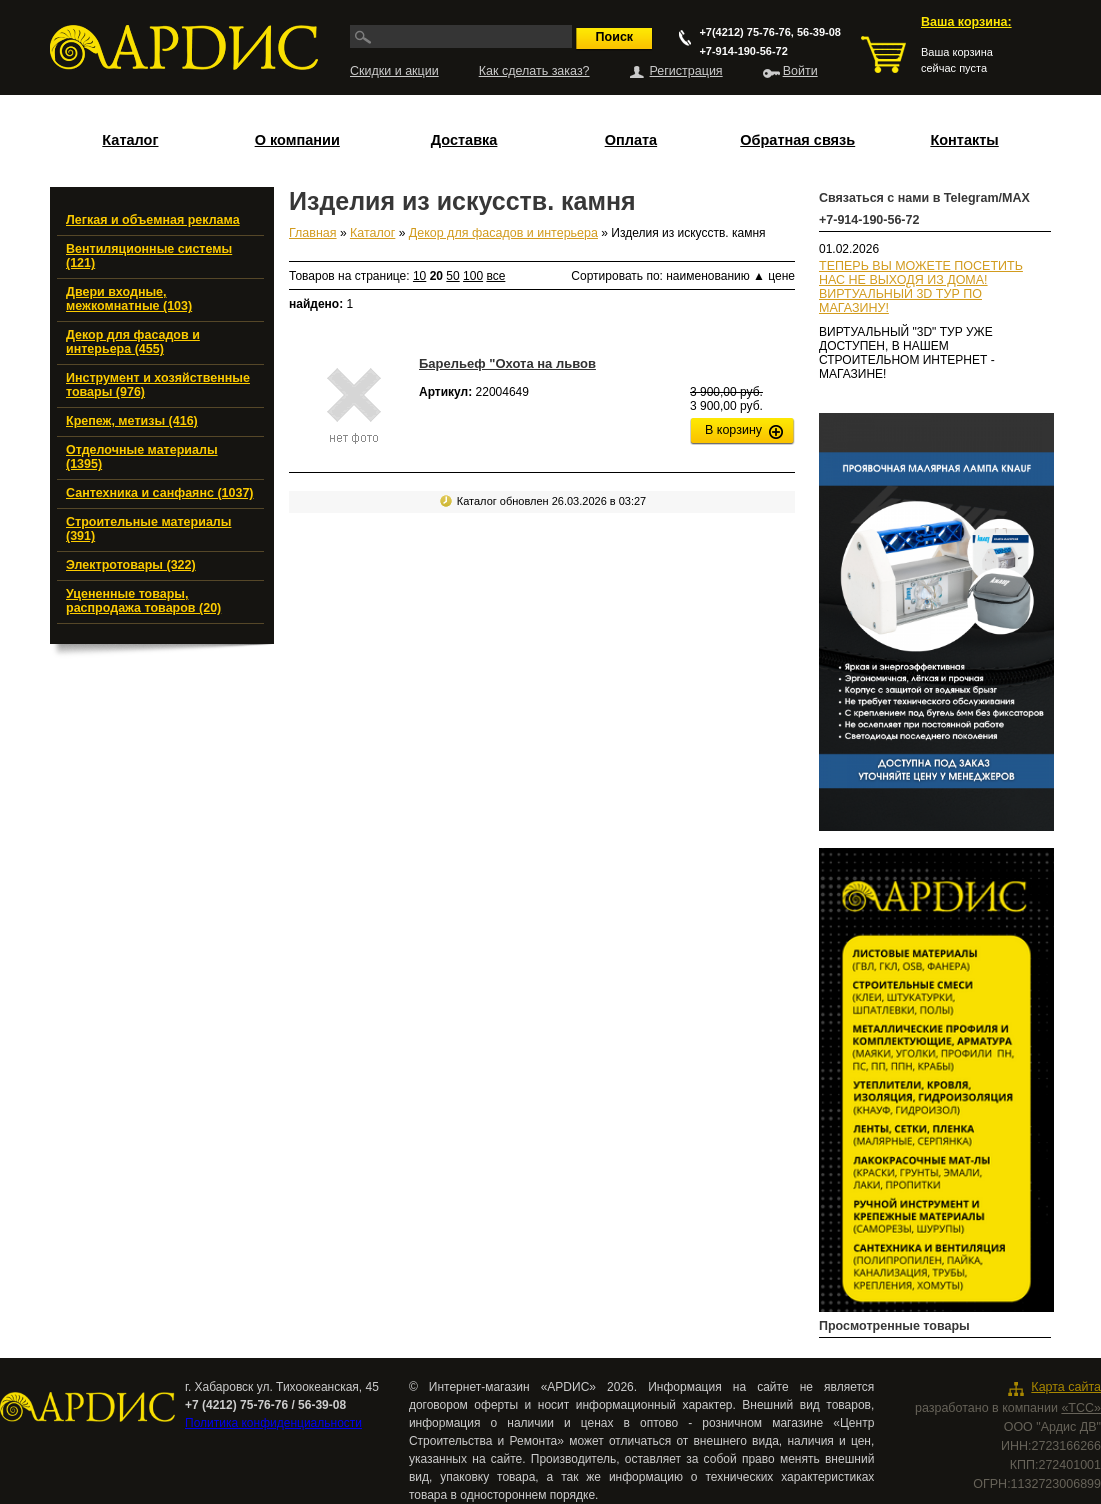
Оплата (631, 140)
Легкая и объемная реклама (153, 220)
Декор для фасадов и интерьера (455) (133, 342)
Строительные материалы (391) (148, 529)
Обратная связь (797, 140)
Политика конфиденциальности (273, 1423)
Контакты (964, 140)
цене (781, 276)
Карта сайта (1066, 1387)
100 (473, 276)
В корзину (733, 430)
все (495, 276)
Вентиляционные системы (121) (149, 256)
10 (419, 276)
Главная (313, 233)
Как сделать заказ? (534, 71)
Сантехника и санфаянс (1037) (160, 493)
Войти (800, 71)
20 (436, 276)
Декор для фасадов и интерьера (503, 233)
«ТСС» (1081, 1408)
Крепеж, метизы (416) (132, 421)
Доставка (464, 140)
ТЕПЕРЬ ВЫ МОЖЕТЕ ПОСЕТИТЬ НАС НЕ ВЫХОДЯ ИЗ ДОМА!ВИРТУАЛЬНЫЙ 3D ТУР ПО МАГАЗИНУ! (921, 287)
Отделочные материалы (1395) (142, 457)
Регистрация (686, 71)
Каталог (130, 140)
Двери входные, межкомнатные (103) (129, 299)
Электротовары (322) (131, 565)
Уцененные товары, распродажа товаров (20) (143, 601)
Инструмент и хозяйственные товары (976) (158, 385)
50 (452, 276)
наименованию (715, 276)
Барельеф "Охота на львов (507, 363)
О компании (297, 140)
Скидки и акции (394, 71)
